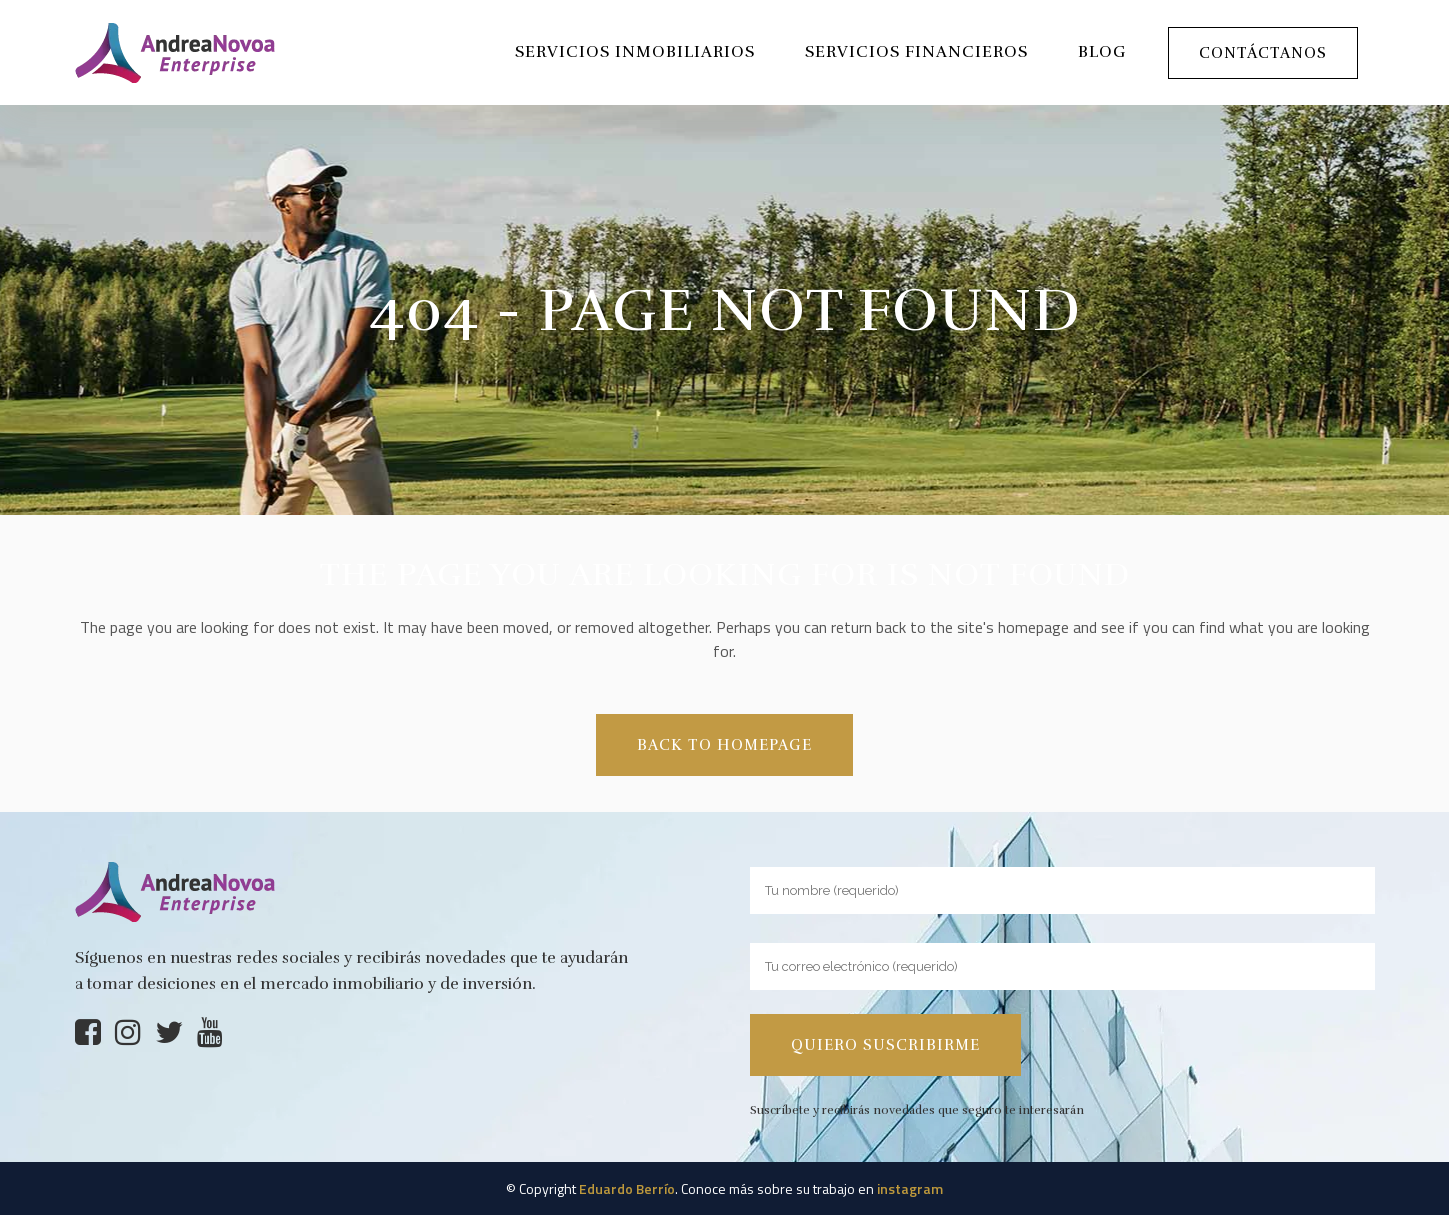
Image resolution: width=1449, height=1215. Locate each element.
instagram (910, 1188)
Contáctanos (1263, 53)
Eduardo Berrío (627, 1188)
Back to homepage (724, 745)
